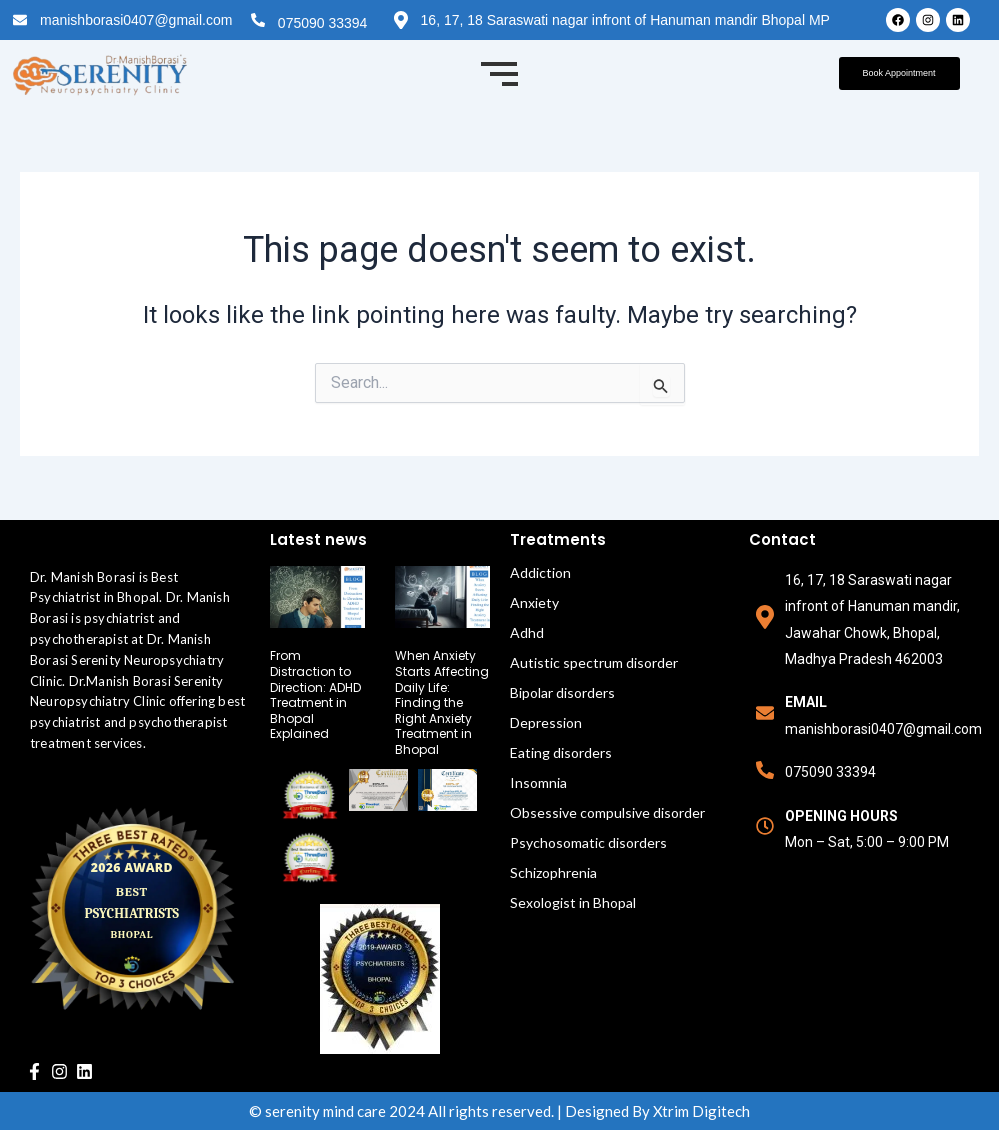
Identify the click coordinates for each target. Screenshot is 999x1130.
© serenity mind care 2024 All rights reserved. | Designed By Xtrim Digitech (499, 1111)
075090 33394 (323, 23)
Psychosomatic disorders (588, 842)
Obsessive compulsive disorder (607, 812)
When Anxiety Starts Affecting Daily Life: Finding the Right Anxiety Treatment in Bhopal (442, 702)
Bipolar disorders (562, 692)
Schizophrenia (553, 872)
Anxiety (534, 602)
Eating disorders (561, 752)
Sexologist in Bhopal (573, 902)
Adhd (527, 632)
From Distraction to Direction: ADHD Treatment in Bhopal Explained (315, 694)
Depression (546, 722)
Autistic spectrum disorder (594, 662)
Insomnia (538, 782)
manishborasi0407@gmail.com (136, 20)
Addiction (540, 572)
